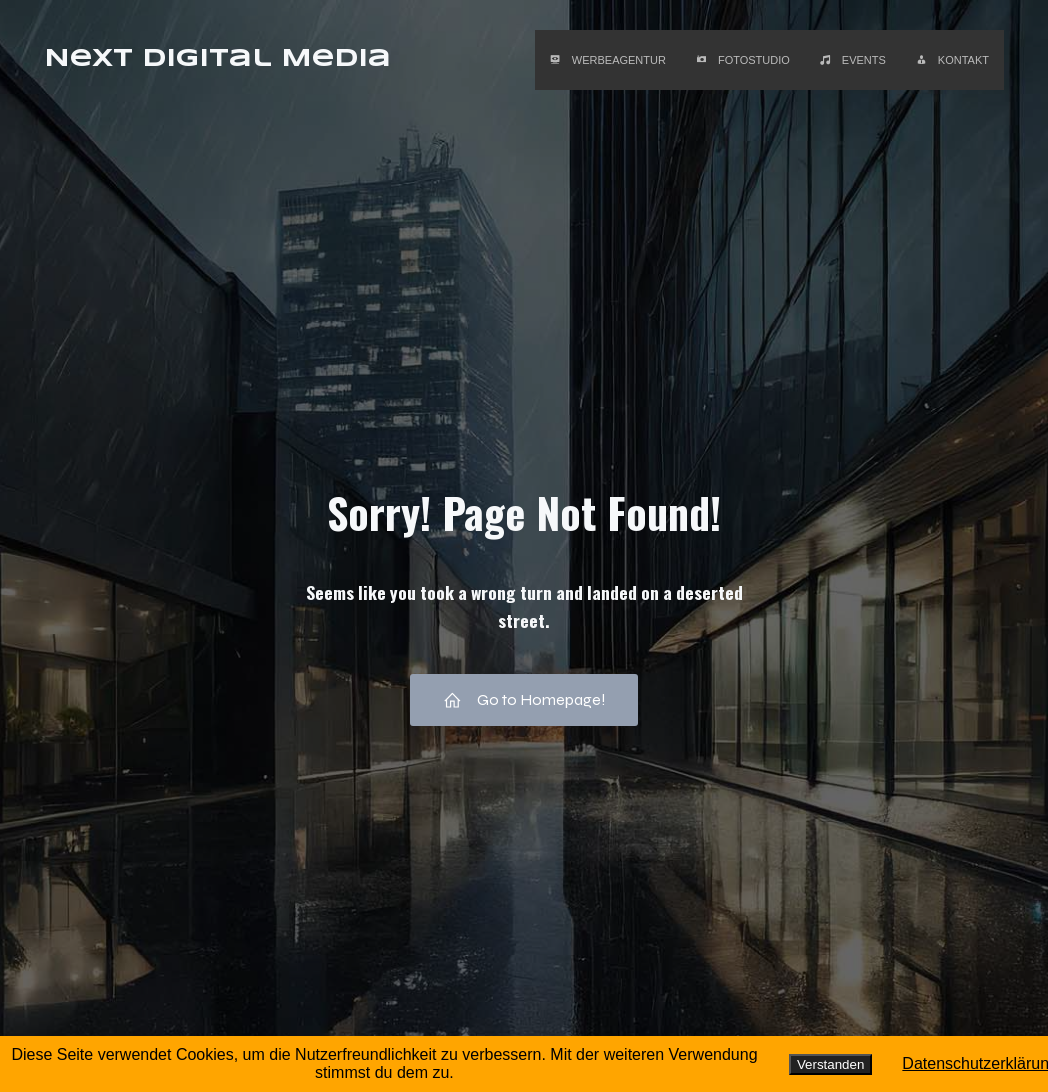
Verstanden (830, 1064)
